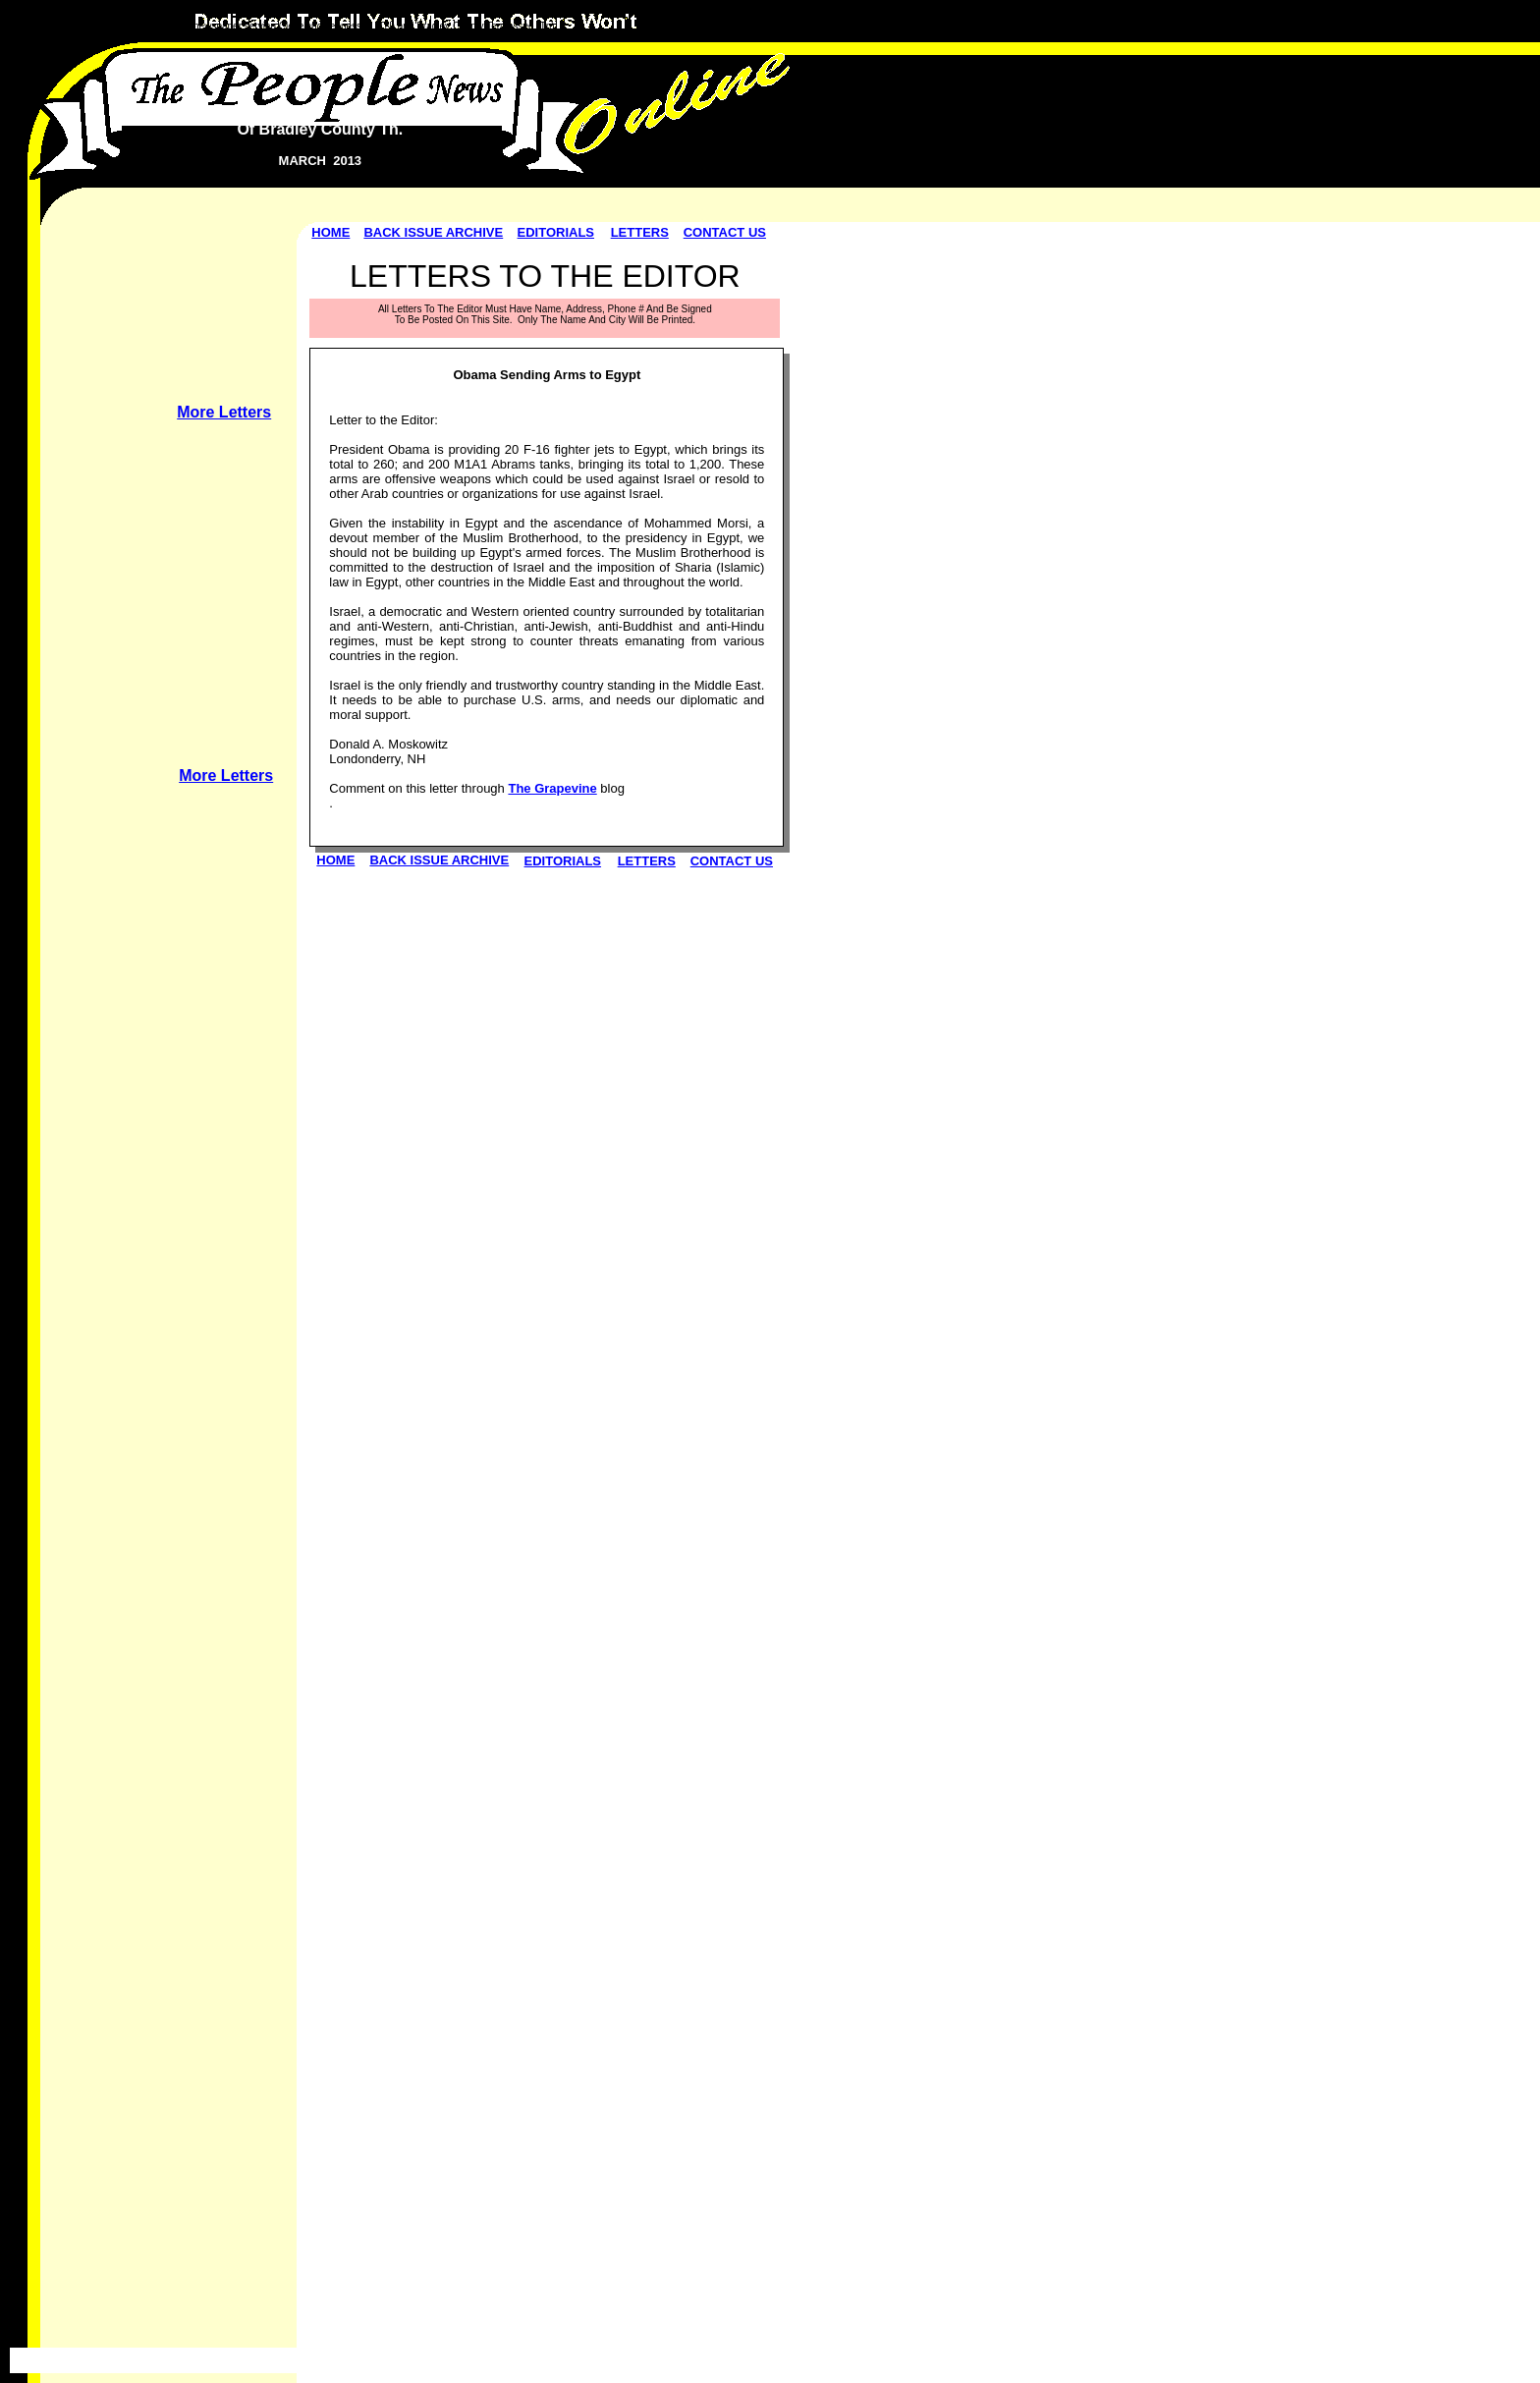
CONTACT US (725, 232)
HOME (330, 232)
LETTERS (640, 232)
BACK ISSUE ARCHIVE (433, 232)
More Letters (224, 412)
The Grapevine (552, 788)
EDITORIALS (556, 232)
